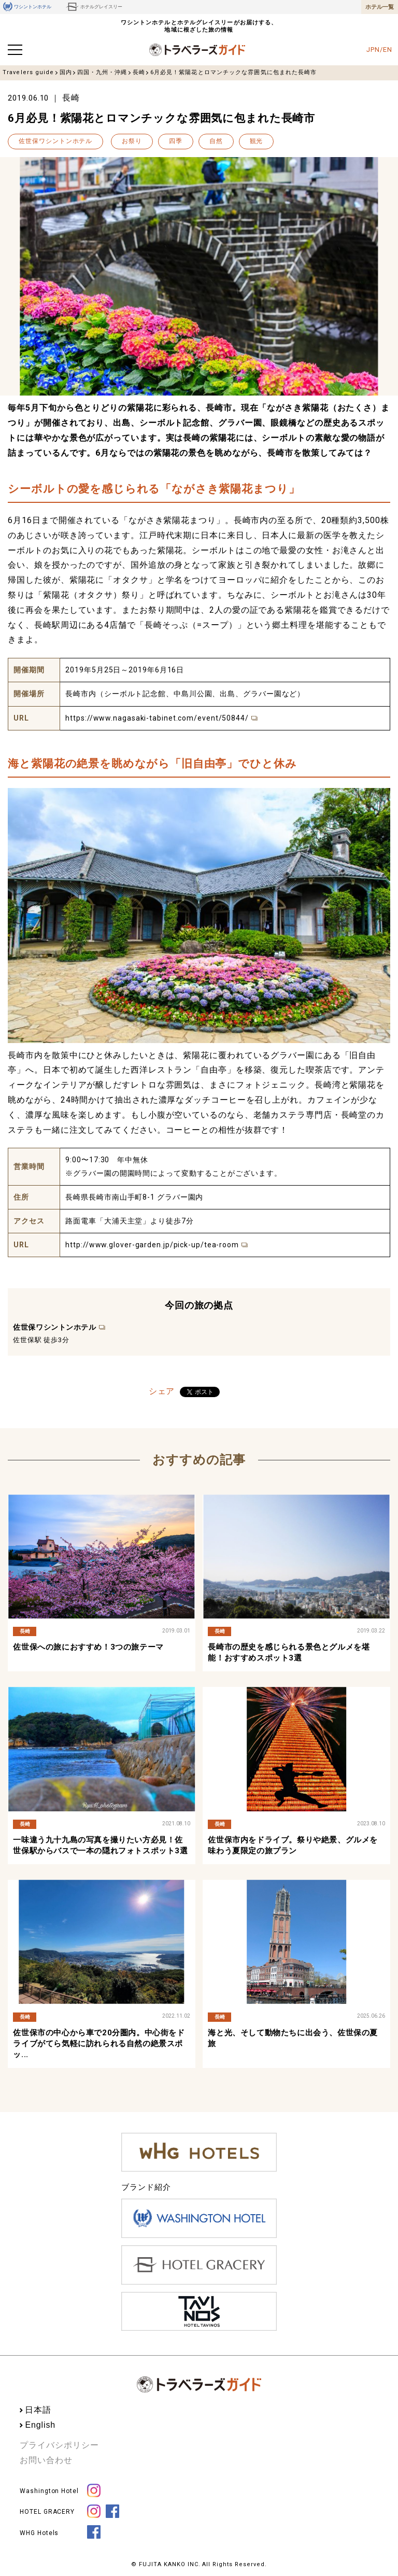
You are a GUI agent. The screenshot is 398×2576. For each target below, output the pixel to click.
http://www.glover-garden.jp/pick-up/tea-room (152, 1245)
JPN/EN (379, 49)
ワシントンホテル (27, 7)
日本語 (38, 2409)
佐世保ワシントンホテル (55, 141)
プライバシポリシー (59, 2445)
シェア (162, 1391)
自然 (216, 141)
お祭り (132, 141)
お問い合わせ (46, 2460)
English (40, 2424)
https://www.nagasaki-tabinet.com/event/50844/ (157, 718)
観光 (256, 141)
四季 (175, 141)
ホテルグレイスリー (94, 7)
